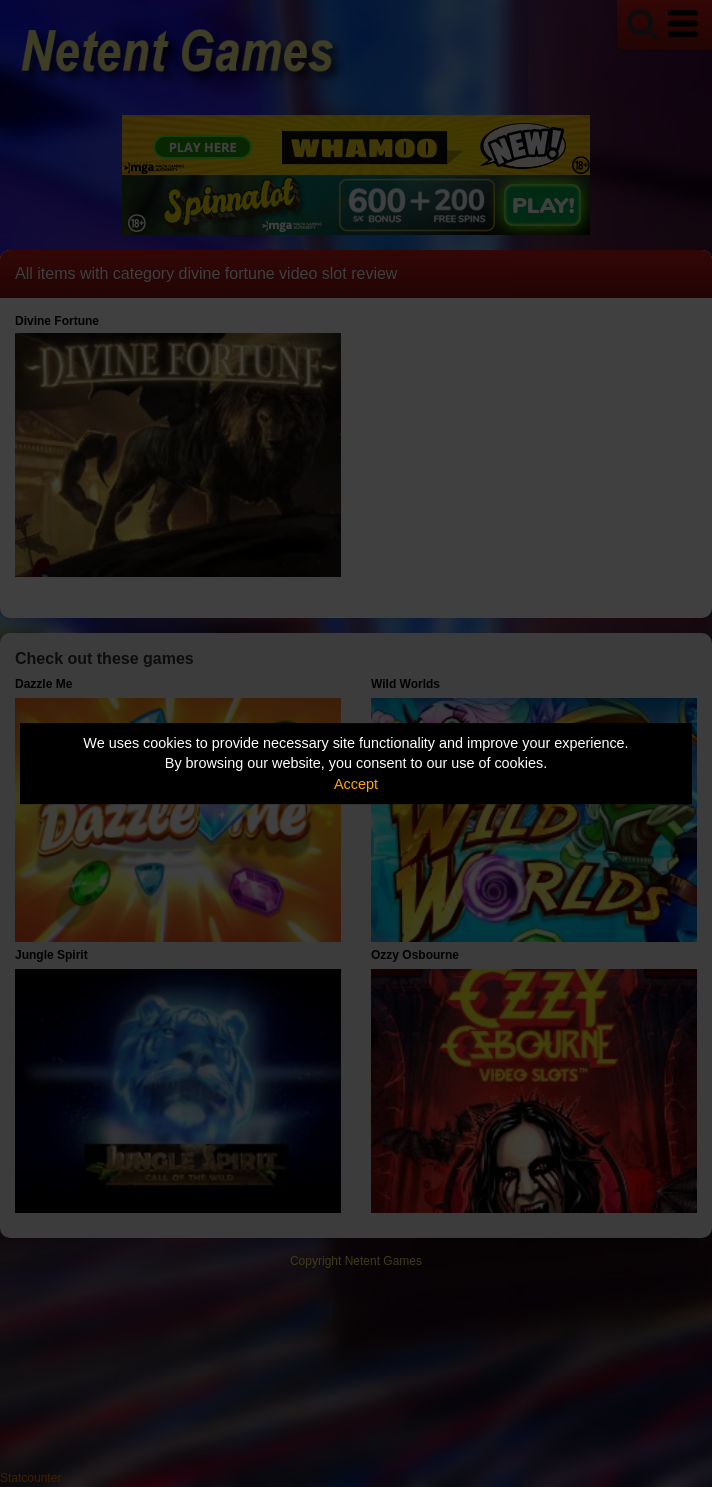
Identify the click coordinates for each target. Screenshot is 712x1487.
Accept (356, 784)
